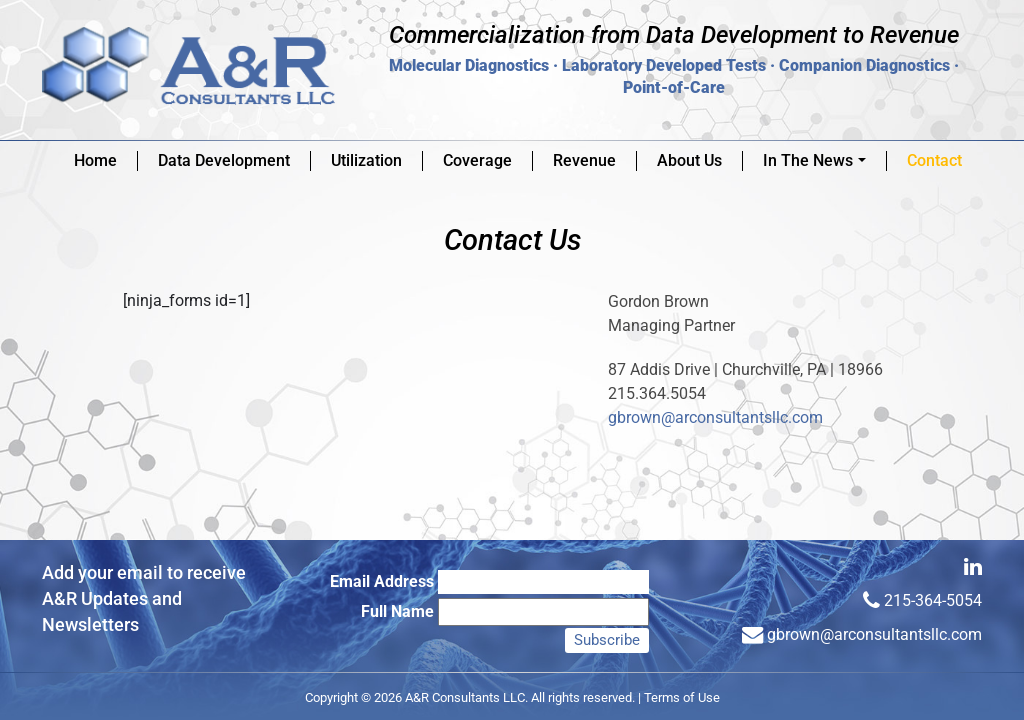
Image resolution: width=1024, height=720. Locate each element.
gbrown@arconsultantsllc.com (715, 417)
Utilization (366, 160)
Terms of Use (682, 697)
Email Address (382, 581)
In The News (818, 161)
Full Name (397, 611)
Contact (934, 160)
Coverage (477, 160)
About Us (689, 160)
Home (95, 160)
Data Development (224, 160)
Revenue (584, 160)
